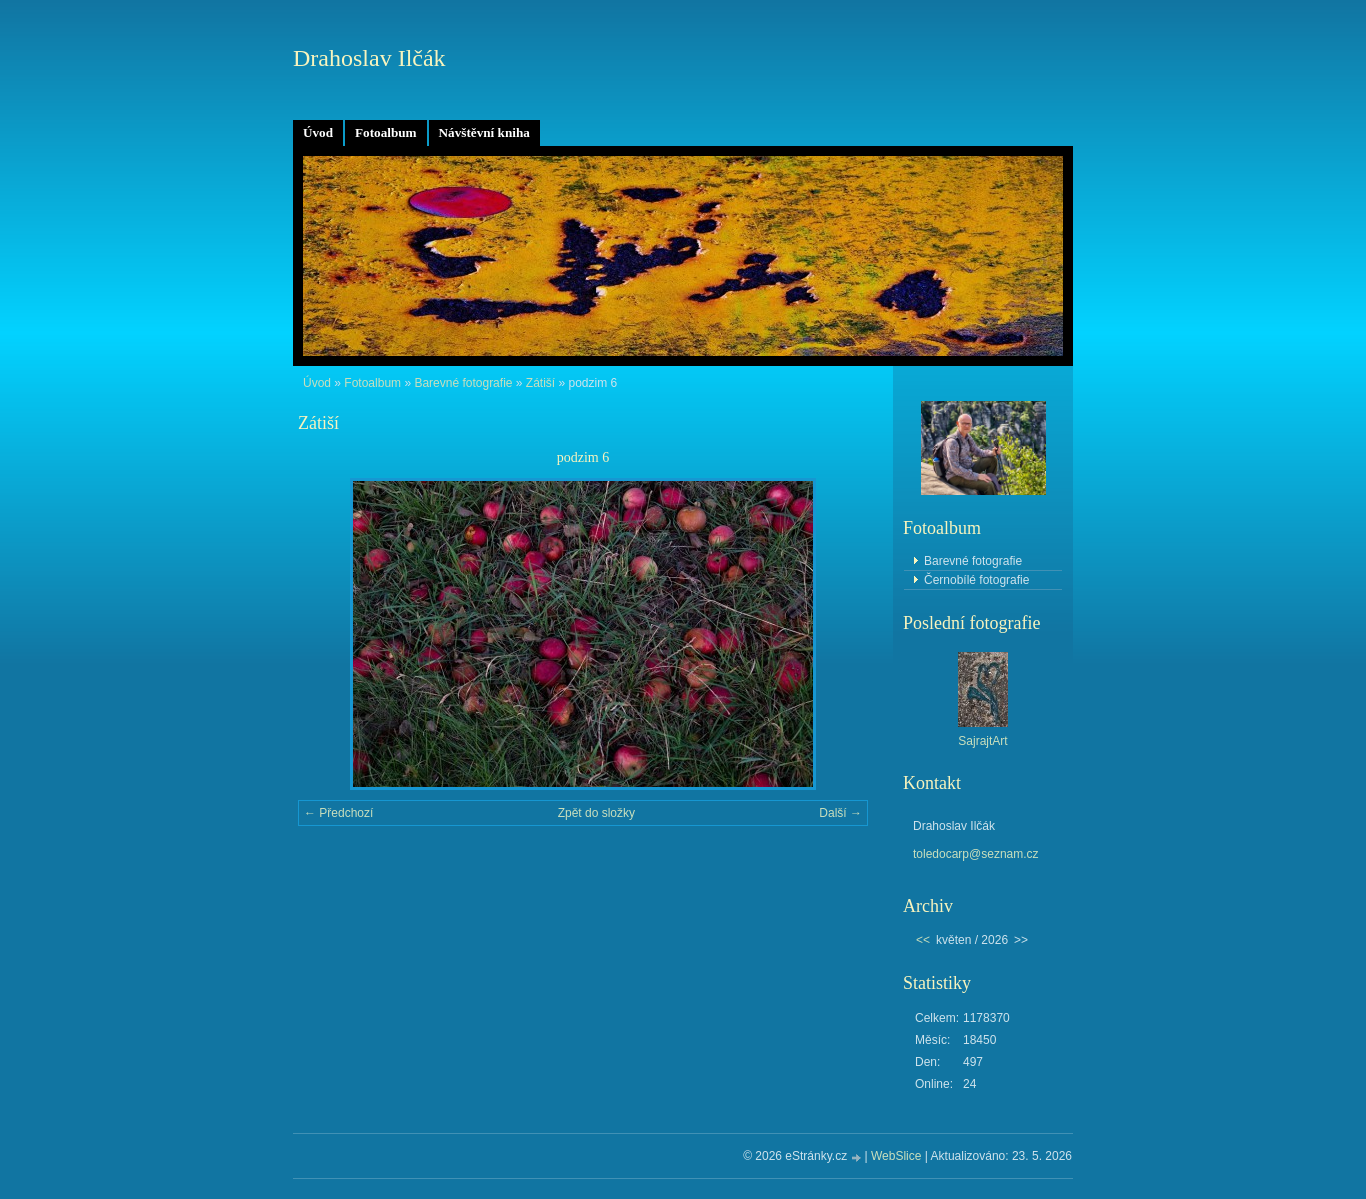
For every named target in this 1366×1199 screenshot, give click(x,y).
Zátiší (540, 383)
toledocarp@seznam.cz (976, 854)
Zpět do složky (596, 813)
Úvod (318, 132)
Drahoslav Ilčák (369, 58)
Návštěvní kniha (484, 132)
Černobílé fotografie (976, 580)
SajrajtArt (982, 741)
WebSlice (896, 1156)
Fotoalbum (386, 132)
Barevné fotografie (463, 383)
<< (923, 940)
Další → (840, 813)
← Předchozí (338, 813)
